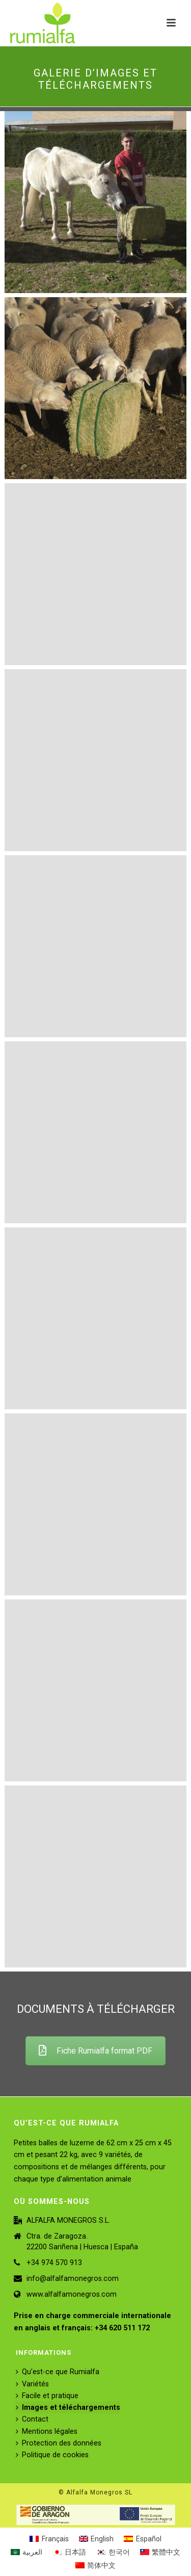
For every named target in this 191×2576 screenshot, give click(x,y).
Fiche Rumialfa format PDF (95, 2051)
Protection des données (58, 2443)
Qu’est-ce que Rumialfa (57, 2372)
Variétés (32, 2384)
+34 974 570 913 (54, 2262)
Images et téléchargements (68, 2407)
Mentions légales (46, 2431)
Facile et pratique (47, 2395)
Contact (32, 2419)
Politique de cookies (52, 2455)
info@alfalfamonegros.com (72, 2278)
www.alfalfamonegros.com (71, 2294)
